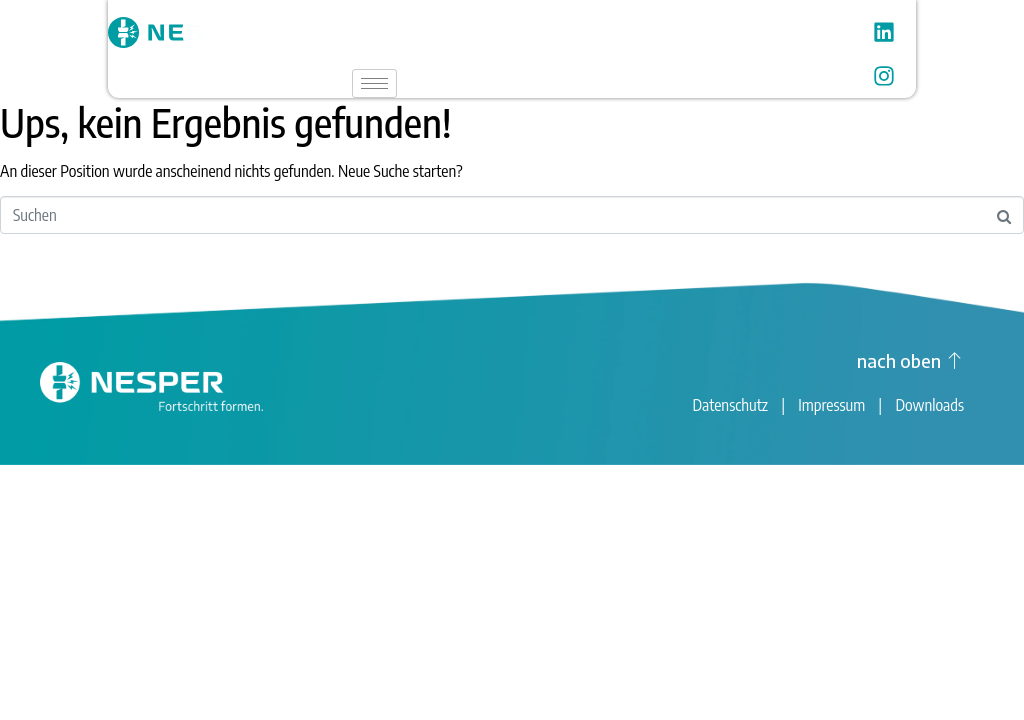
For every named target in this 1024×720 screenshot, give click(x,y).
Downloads (929, 405)
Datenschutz (730, 405)
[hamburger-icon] (374, 83)
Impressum (831, 405)
